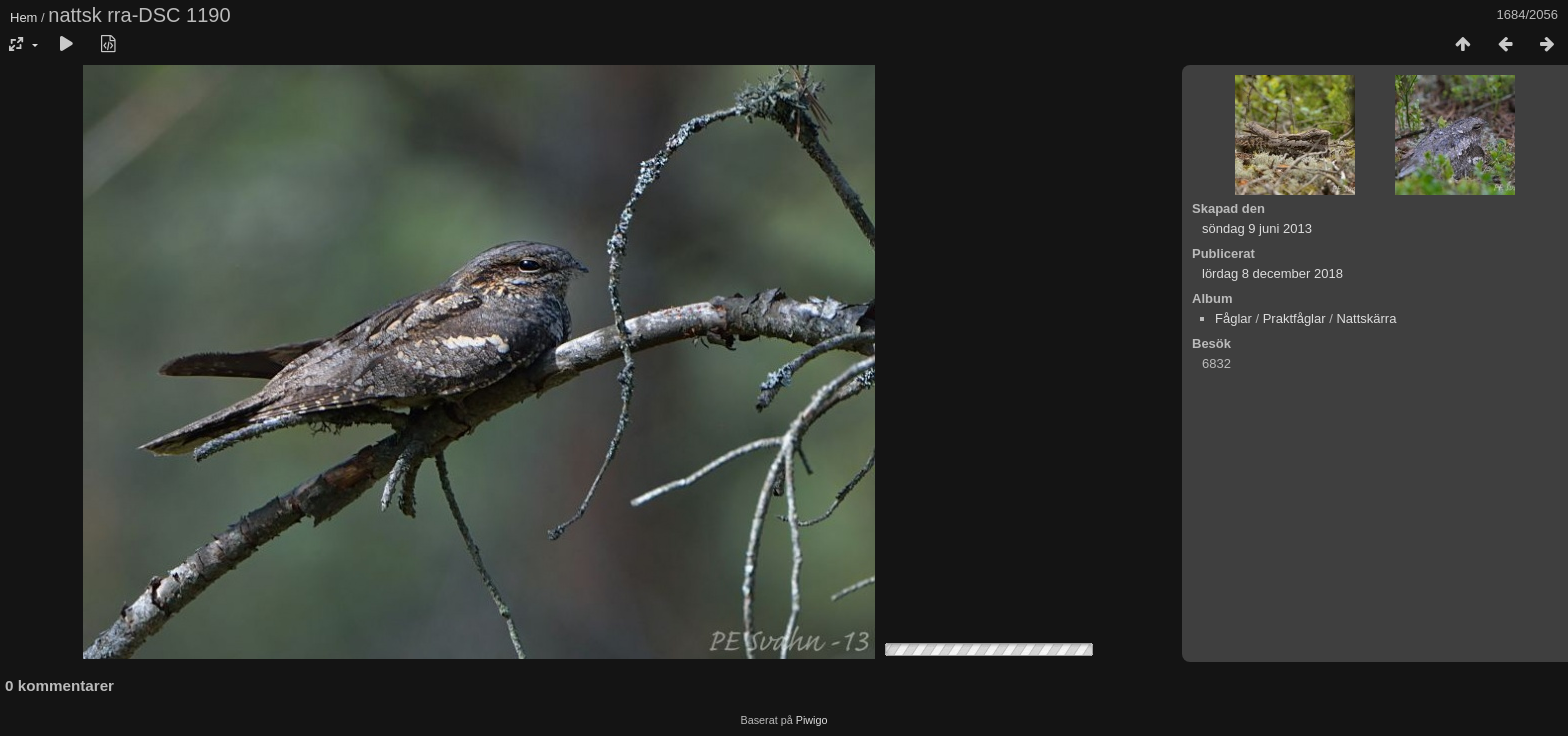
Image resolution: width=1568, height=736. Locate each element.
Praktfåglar (1294, 318)
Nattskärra (1366, 318)
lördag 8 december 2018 (1272, 273)
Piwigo (812, 720)
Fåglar (1233, 318)
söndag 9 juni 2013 (1257, 228)
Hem (23, 17)
